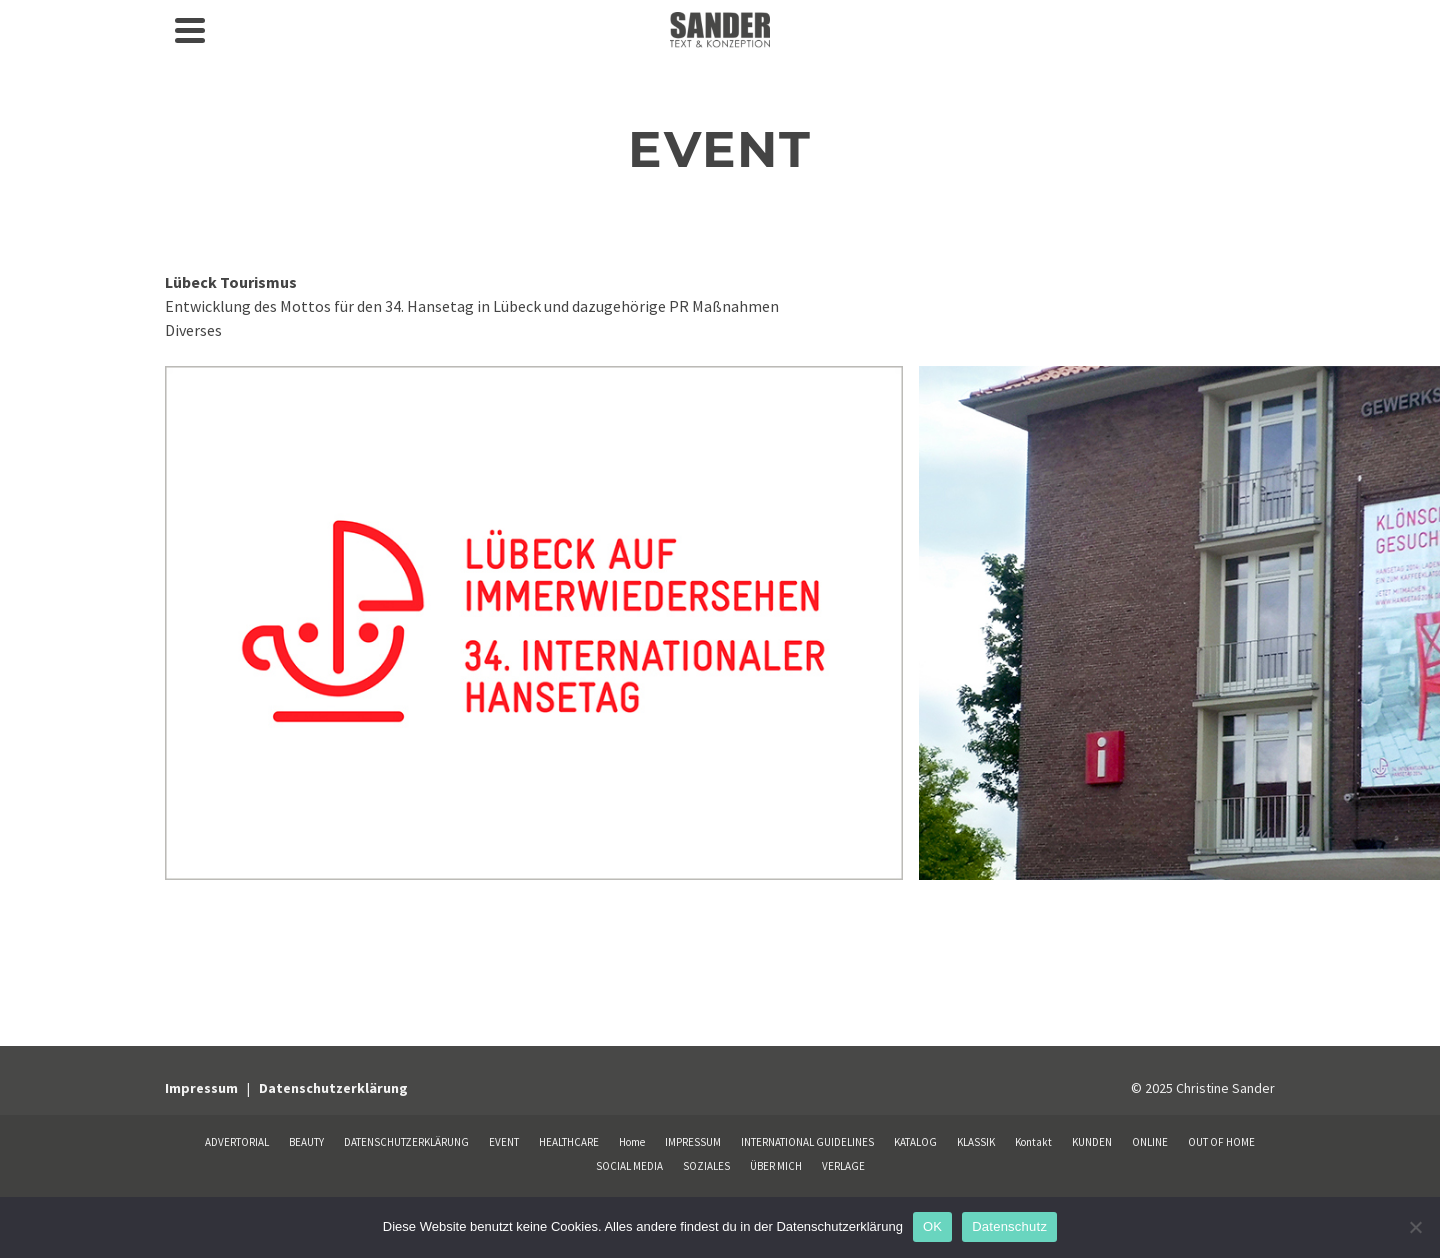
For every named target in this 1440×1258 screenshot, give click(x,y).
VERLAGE (843, 1166)
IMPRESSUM (693, 1142)
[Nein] (1415, 1227)
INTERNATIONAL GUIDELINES (807, 1142)
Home (632, 1142)
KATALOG (915, 1142)
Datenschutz (1009, 1226)
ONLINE (1150, 1142)
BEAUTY (306, 1142)
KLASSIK (976, 1142)
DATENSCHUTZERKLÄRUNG (406, 1142)
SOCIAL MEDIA (629, 1166)
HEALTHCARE (569, 1142)
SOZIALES (706, 1166)
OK (932, 1226)
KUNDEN (1092, 1142)
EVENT (504, 1142)
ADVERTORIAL (237, 1142)
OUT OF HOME (1221, 1142)
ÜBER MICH (776, 1166)
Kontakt (1033, 1142)
